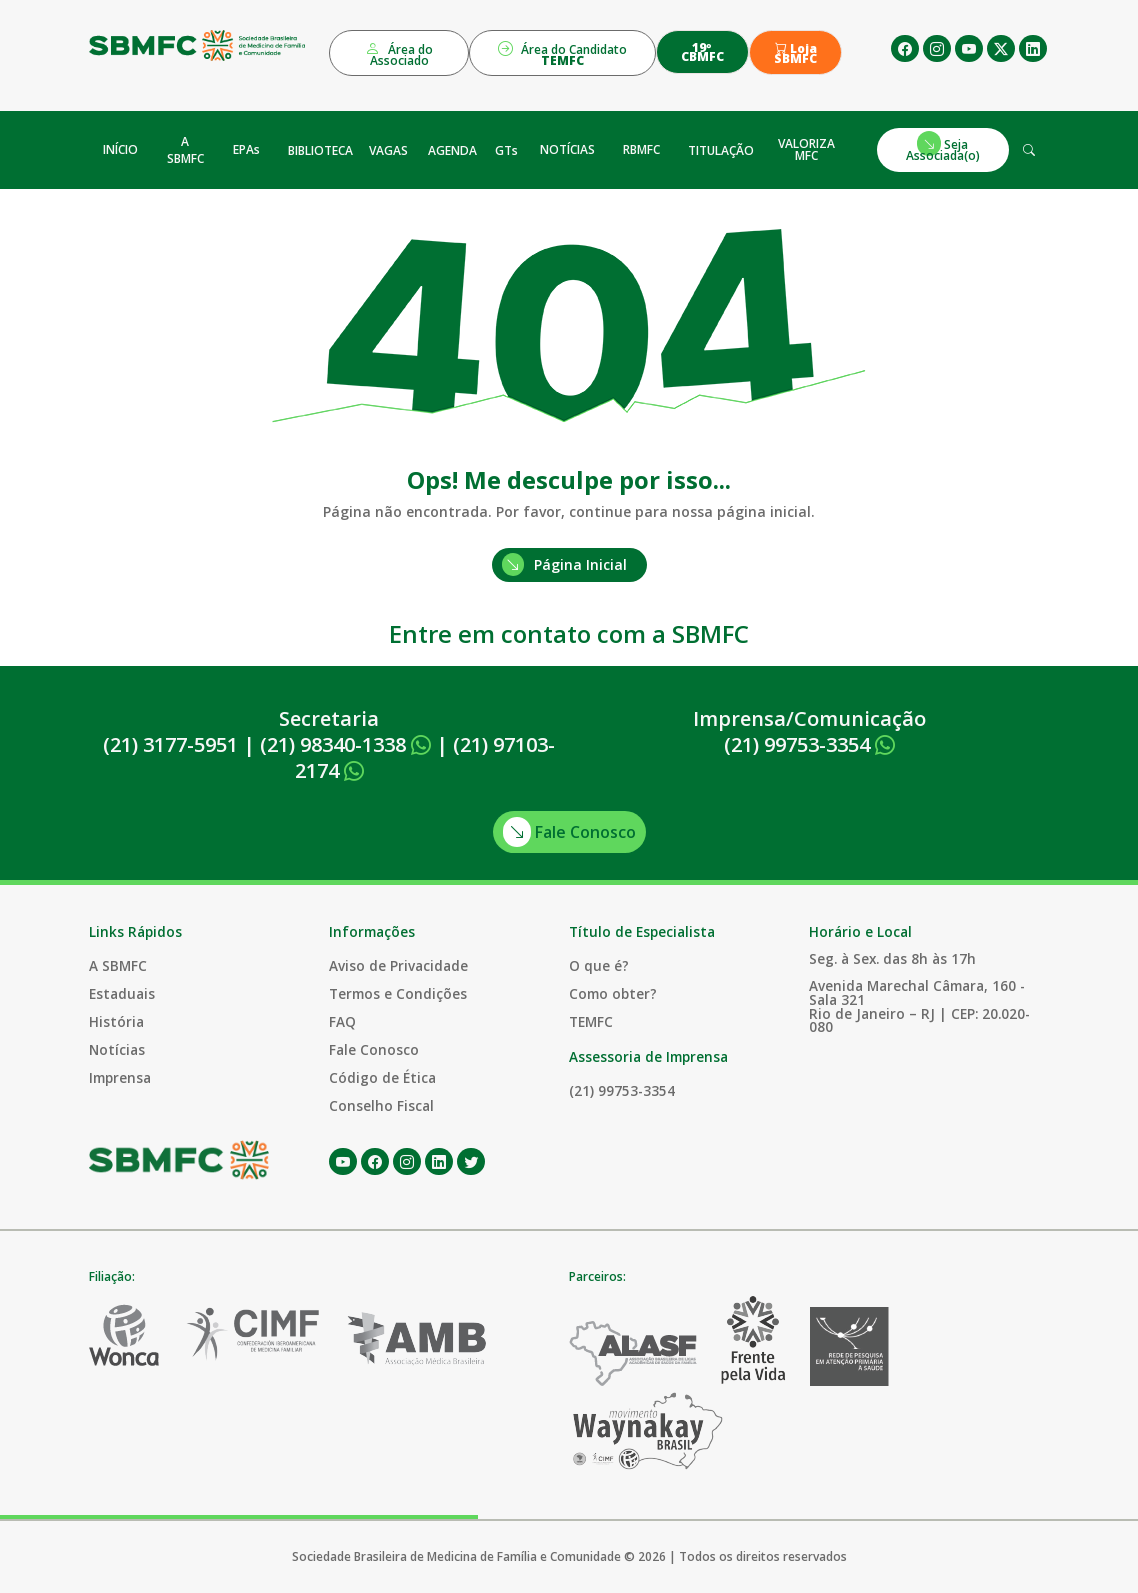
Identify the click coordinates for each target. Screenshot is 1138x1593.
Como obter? (613, 993)
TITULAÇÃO (721, 150)
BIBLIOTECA (320, 150)
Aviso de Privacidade (398, 965)
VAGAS (388, 150)
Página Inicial (564, 564)
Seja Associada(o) (943, 147)
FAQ (342, 1021)
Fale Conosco (569, 832)
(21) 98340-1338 (345, 744)
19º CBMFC (702, 52)
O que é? (599, 965)
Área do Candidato (562, 53)
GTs (506, 150)
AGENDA (452, 150)
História (116, 1021)
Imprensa (120, 1077)
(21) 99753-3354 (809, 744)
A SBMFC (185, 150)
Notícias (117, 1049)
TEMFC (591, 1021)
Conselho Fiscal (381, 1105)
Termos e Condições (398, 993)
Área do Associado (399, 53)
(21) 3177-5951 (170, 744)
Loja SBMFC (795, 54)
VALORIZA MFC (806, 149)
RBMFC (641, 149)
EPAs (246, 149)
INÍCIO (120, 149)
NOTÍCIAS (567, 149)
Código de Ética (382, 1077)
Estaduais (122, 993)
